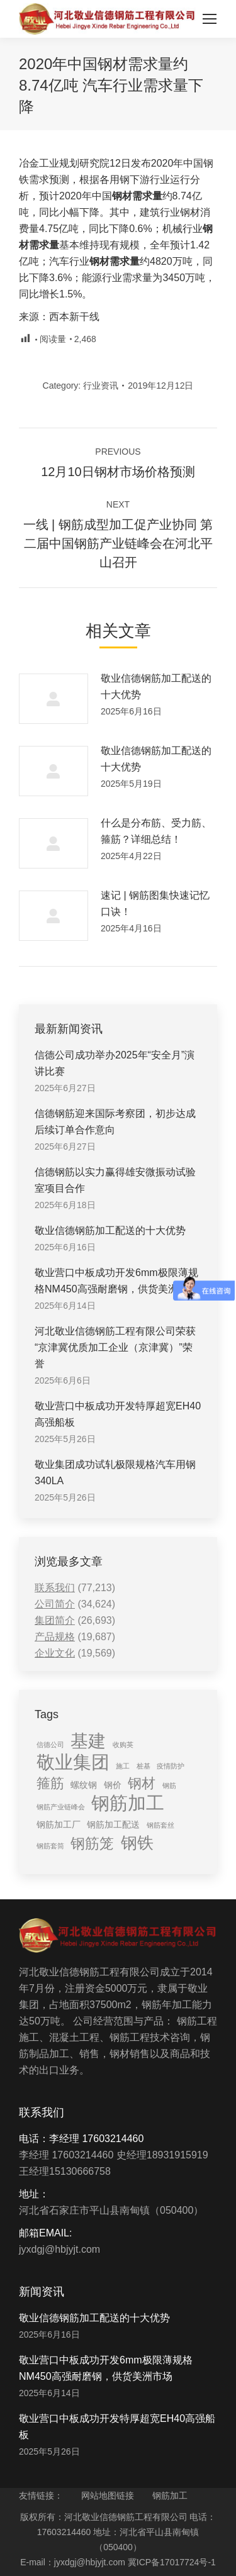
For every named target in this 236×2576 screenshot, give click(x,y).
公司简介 (55, 1604)
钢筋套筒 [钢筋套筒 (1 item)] (50, 1846)
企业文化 (55, 1653)
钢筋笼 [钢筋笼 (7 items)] (92, 1843)
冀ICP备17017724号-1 (172, 2562)
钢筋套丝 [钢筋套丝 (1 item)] (160, 1825)
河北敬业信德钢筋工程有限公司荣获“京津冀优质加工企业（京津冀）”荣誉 (115, 1347)
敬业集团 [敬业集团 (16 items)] (73, 1762)
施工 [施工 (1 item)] (123, 1766)
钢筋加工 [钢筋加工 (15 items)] (127, 1803)
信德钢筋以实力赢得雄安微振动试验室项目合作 (115, 1180)
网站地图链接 (107, 2495)
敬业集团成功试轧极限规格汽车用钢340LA (115, 1472)
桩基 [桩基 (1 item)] (143, 1766)
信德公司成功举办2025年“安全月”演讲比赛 (114, 1063)
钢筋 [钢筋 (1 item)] (169, 1785)
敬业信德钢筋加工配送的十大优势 (156, 686)
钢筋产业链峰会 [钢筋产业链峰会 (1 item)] (61, 1807)
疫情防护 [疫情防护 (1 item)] (170, 1766)
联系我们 (55, 1587)
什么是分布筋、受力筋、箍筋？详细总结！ (156, 831)
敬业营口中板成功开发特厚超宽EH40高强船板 (118, 1414)
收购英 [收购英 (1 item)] (123, 1744)
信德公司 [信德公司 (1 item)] (50, 1744)
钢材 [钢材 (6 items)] (141, 1783)
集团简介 (55, 1620)
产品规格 (55, 1636)
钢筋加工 (170, 2495)
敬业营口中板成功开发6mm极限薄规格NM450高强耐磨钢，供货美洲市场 (116, 1280)
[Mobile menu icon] (209, 18)
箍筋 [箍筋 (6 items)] (50, 1783)
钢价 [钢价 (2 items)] (112, 1785)
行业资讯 (100, 385)
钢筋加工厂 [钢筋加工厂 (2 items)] (59, 1824)
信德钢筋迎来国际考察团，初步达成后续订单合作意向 (115, 1121)
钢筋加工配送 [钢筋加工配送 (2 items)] (113, 1824)
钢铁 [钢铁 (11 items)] (137, 1843)
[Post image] (53, 699)
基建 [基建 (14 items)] (88, 1741)
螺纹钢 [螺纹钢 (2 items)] (83, 1785)
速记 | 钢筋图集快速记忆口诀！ (155, 903)
